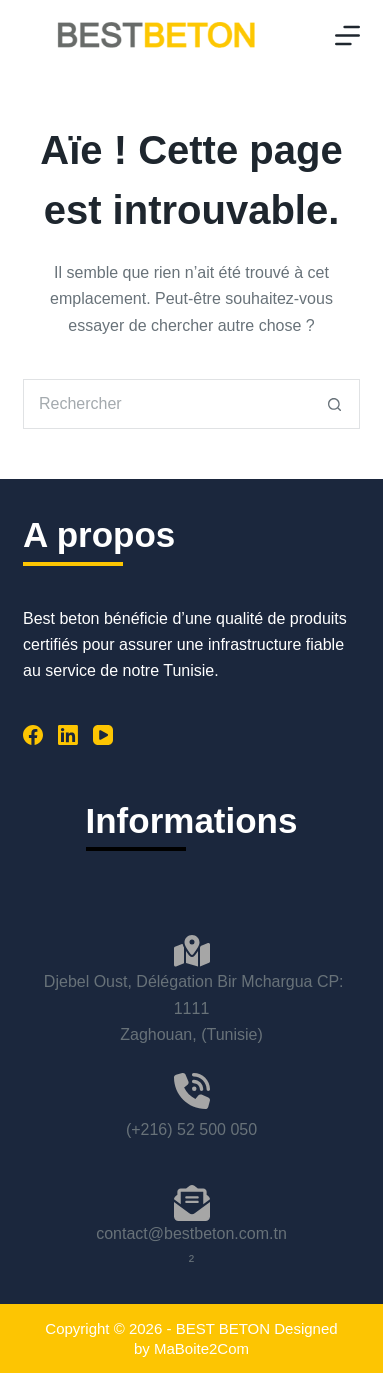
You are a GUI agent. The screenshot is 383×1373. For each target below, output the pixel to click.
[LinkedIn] (68, 735)
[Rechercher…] (166, 404)
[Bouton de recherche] (335, 404)
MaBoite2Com (201, 1348)
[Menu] (347, 35)
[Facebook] (33, 735)
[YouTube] (103, 735)
